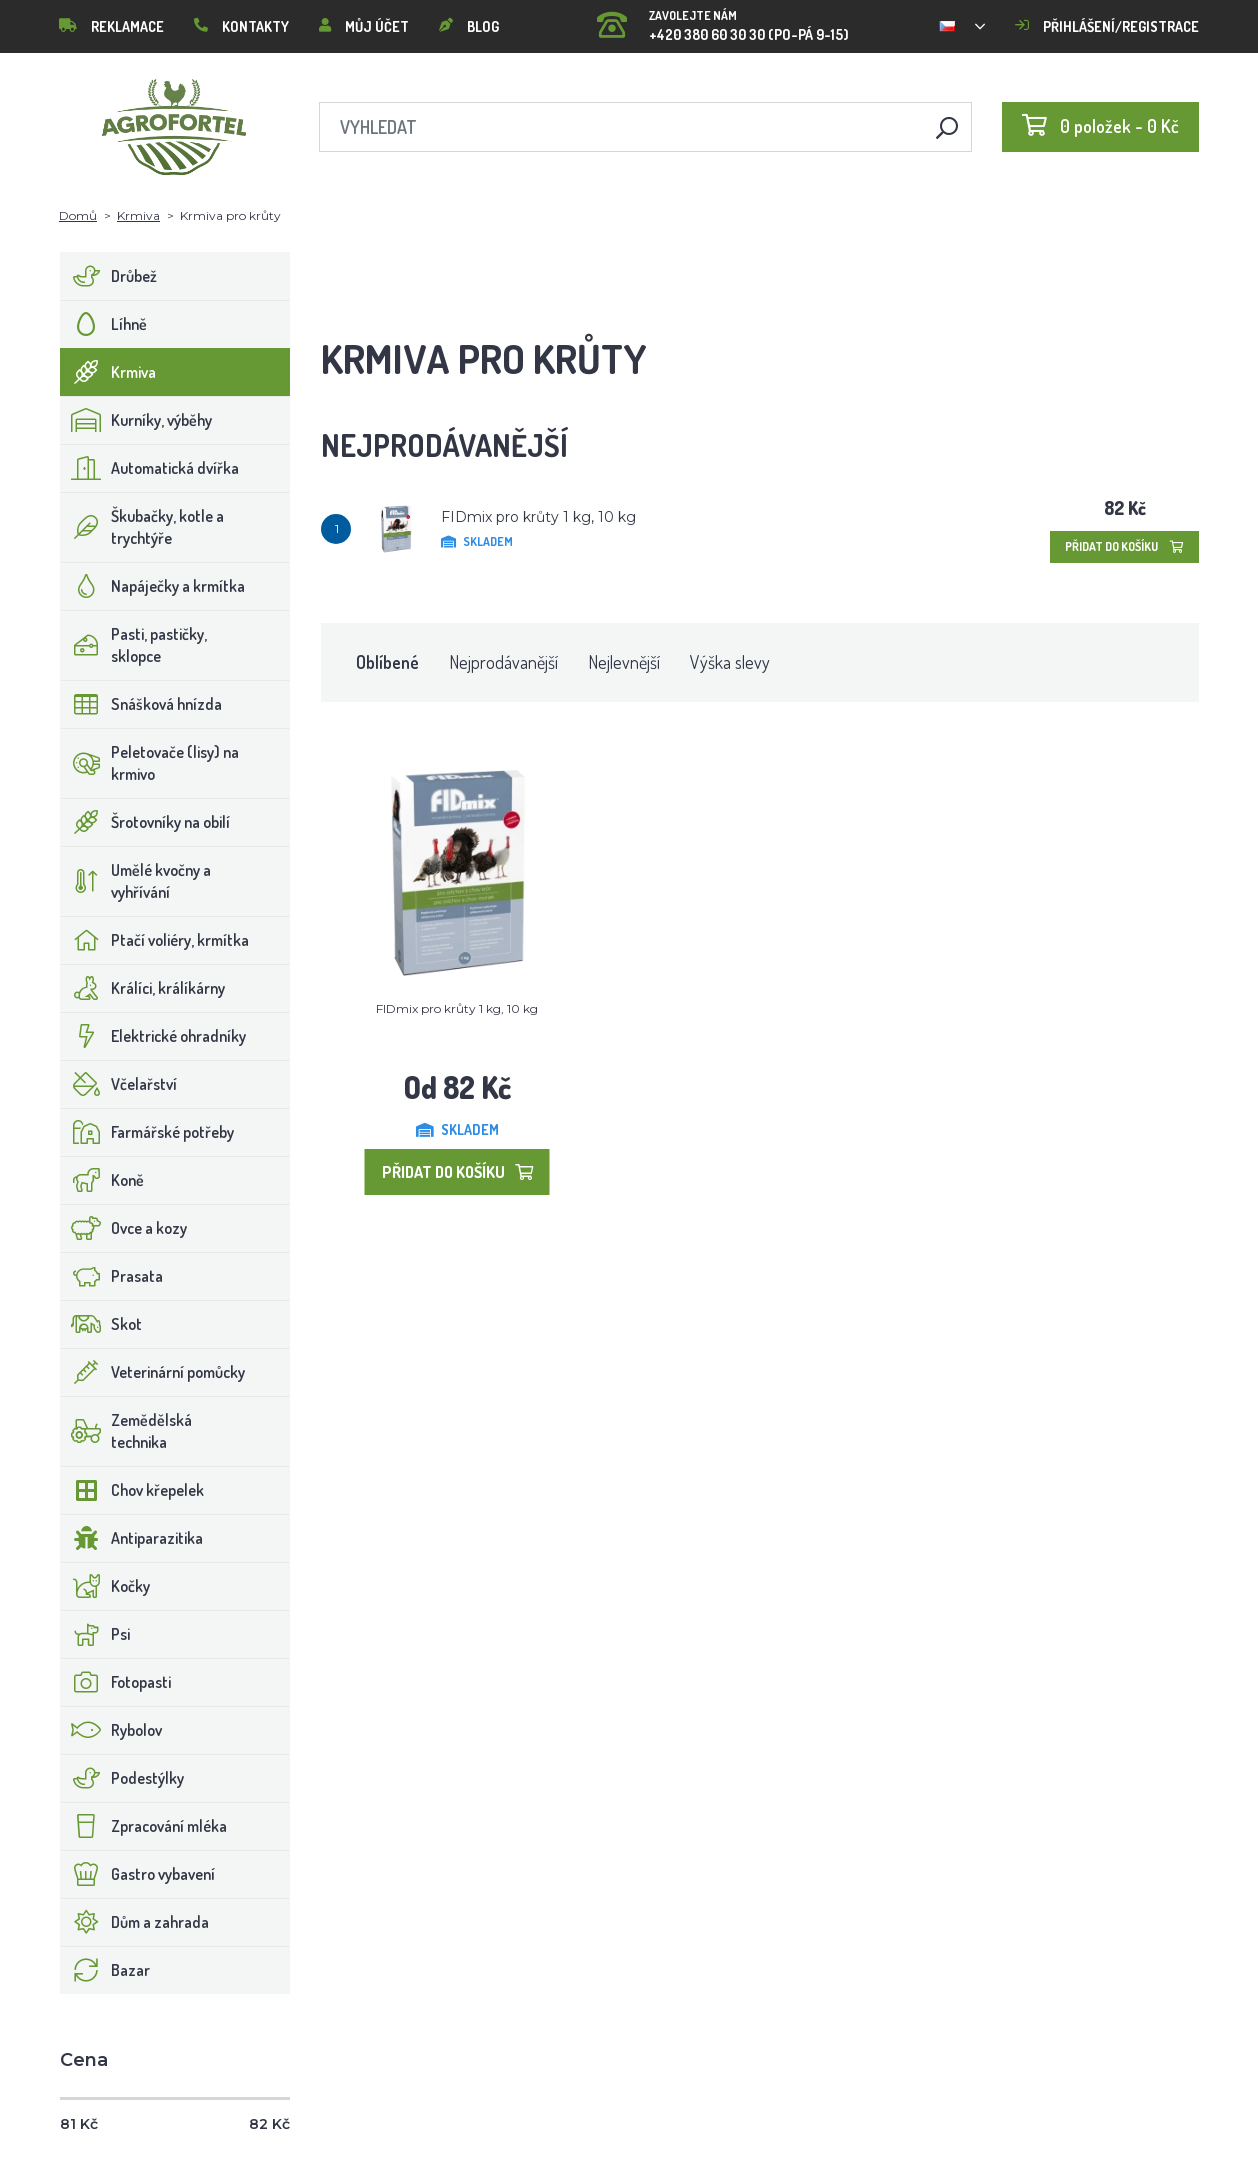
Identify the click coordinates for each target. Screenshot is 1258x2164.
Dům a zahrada (135, 1922)
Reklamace (111, 26)
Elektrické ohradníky (153, 1036)
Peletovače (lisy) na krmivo (150, 763)
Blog (469, 26)
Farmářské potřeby (147, 1132)
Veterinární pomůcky (153, 1372)
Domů (78, 215)
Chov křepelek (132, 1490)
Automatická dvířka (150, 468)
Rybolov (111, 1730)
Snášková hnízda (141, 704)
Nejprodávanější (503, 662)
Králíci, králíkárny (143, 988)
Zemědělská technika (126, 1431)
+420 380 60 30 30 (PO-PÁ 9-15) (723, 19)
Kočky (105, 1586)
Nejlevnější (624, 662)
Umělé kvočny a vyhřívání (136, 881)
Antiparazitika (132, 1538)
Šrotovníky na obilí (145, 822)
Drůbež (109, 276)
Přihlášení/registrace (1107, 26)
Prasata (112, 1276)
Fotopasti (116, 1682)
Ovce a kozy (124, 1228)
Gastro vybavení (138, 1874)
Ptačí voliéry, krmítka (155, 940)
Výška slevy (730, 662)
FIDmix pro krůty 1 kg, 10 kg (538, 517)
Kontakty (241, 26)
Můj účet (364, 26)
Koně (102, 1180)
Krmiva (138, 215)
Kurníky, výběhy (136, 420)
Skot (101, 1324)
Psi (95, 1634)
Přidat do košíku (1124, 546)
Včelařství (119, 1084)
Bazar (105, 1970)
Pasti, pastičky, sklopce (134, 645)
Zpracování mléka (144, 1826)
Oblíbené (387, 662)
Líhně (104, 324)
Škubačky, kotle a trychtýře (142, 527)
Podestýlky (122, 1778)
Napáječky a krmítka (153, 586)
